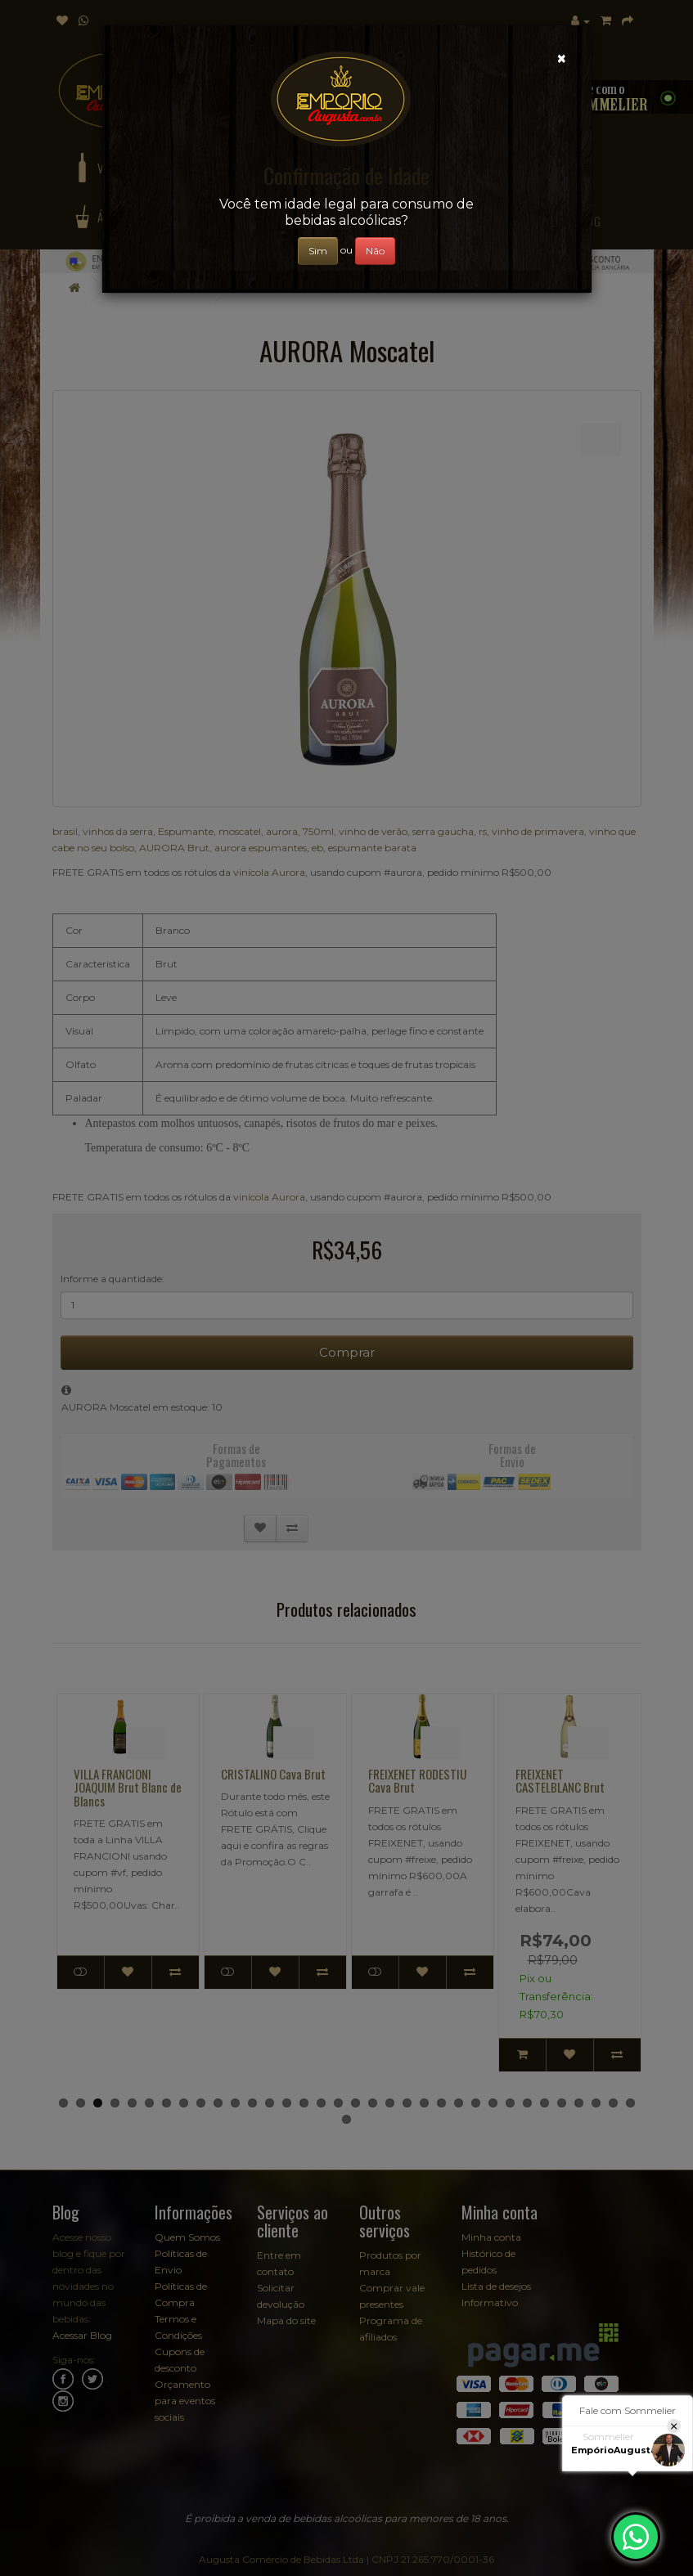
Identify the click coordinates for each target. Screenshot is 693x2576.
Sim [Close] (317, 251)
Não (375, 251)
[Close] (561, 58)
